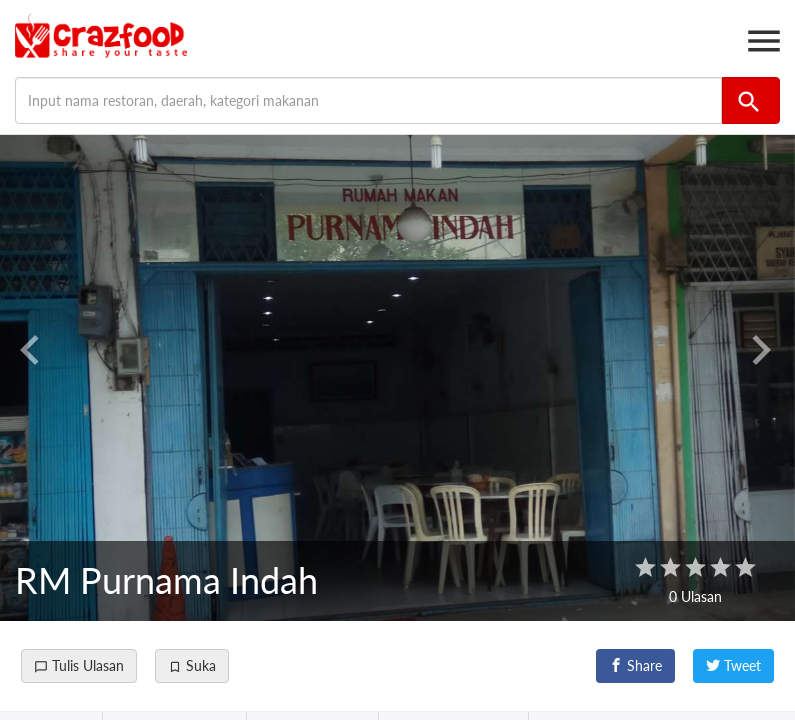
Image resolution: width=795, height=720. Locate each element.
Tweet (733, 665)
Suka (192, 665)
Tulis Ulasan (79, 665)
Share (635, 665)
